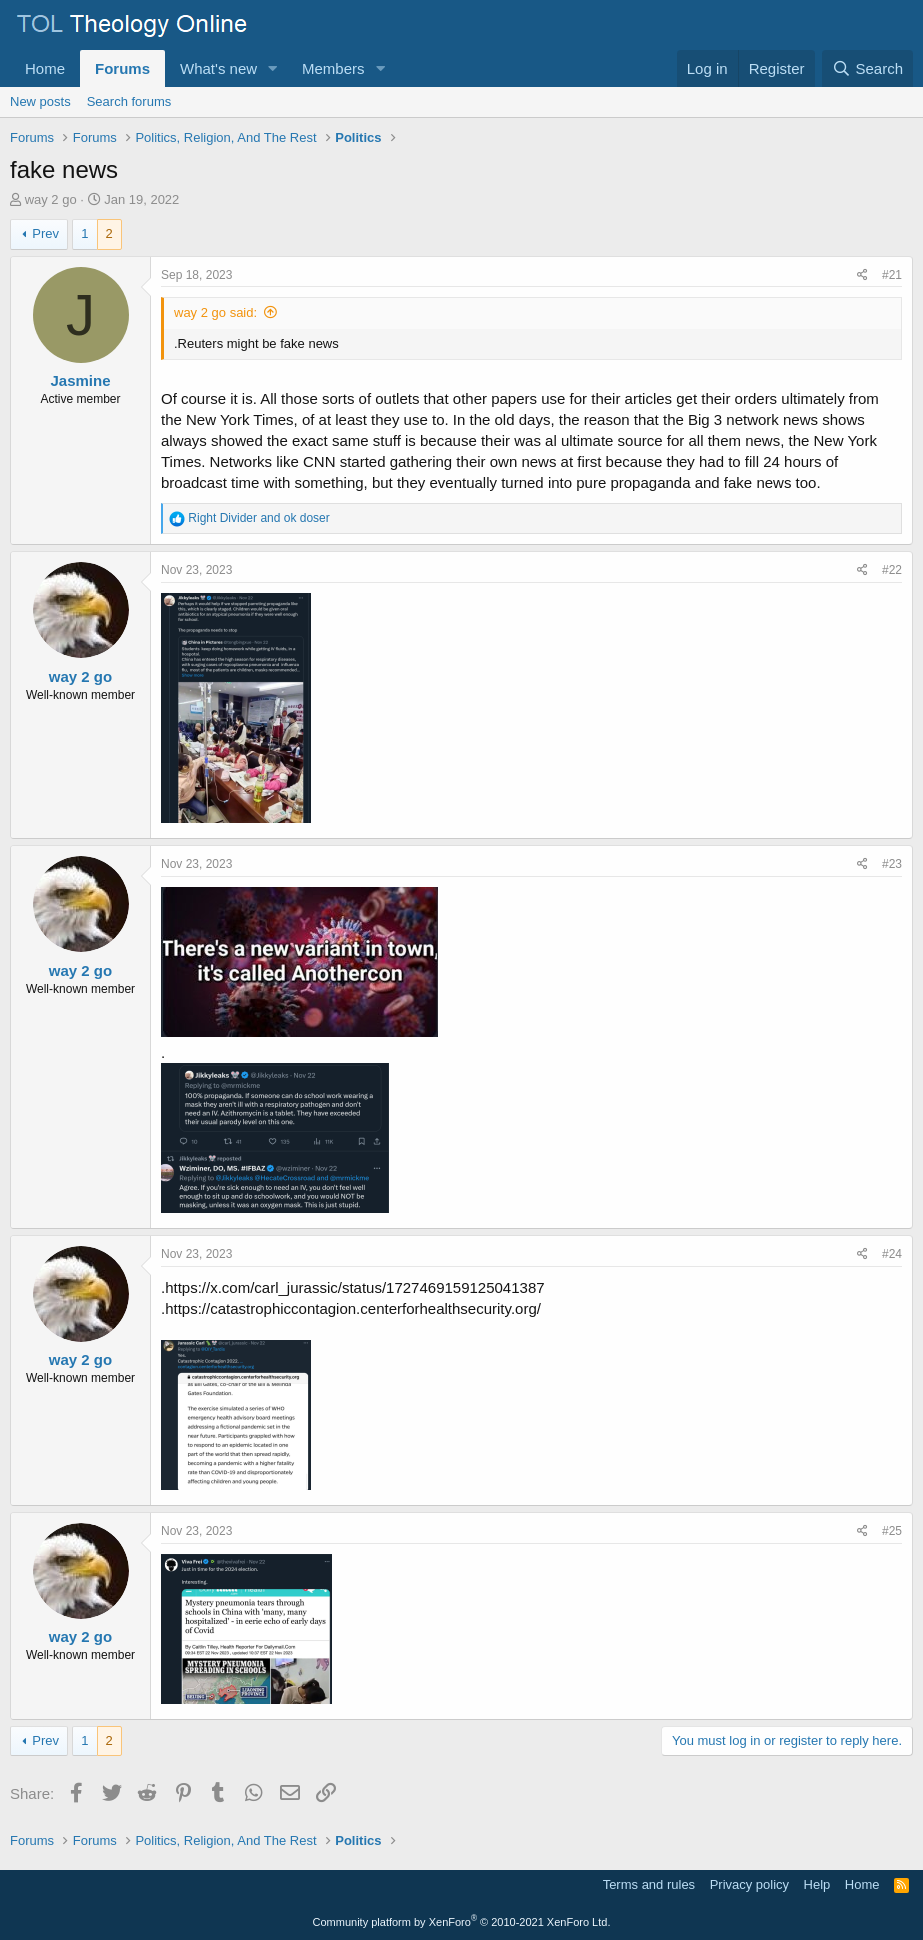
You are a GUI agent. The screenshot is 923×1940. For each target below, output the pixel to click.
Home (45, 68)
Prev (45, 233)
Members (333, 68)
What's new (218, 68)
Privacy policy (749, 1884)
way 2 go (51, 199)
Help (817, 1884)
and (258, 518)
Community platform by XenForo (462, 1922)
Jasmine (80, 380)
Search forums (129, 101)
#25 (892, 1531)
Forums (122, 68)
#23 (892, 864)
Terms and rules (649, 1884)
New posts (40, 101)
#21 (892, 275)
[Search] (867, 68)
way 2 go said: (215, 312)
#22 (892, 570)
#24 (892, 1254)
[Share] (862, 275)
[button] (273, 68)
